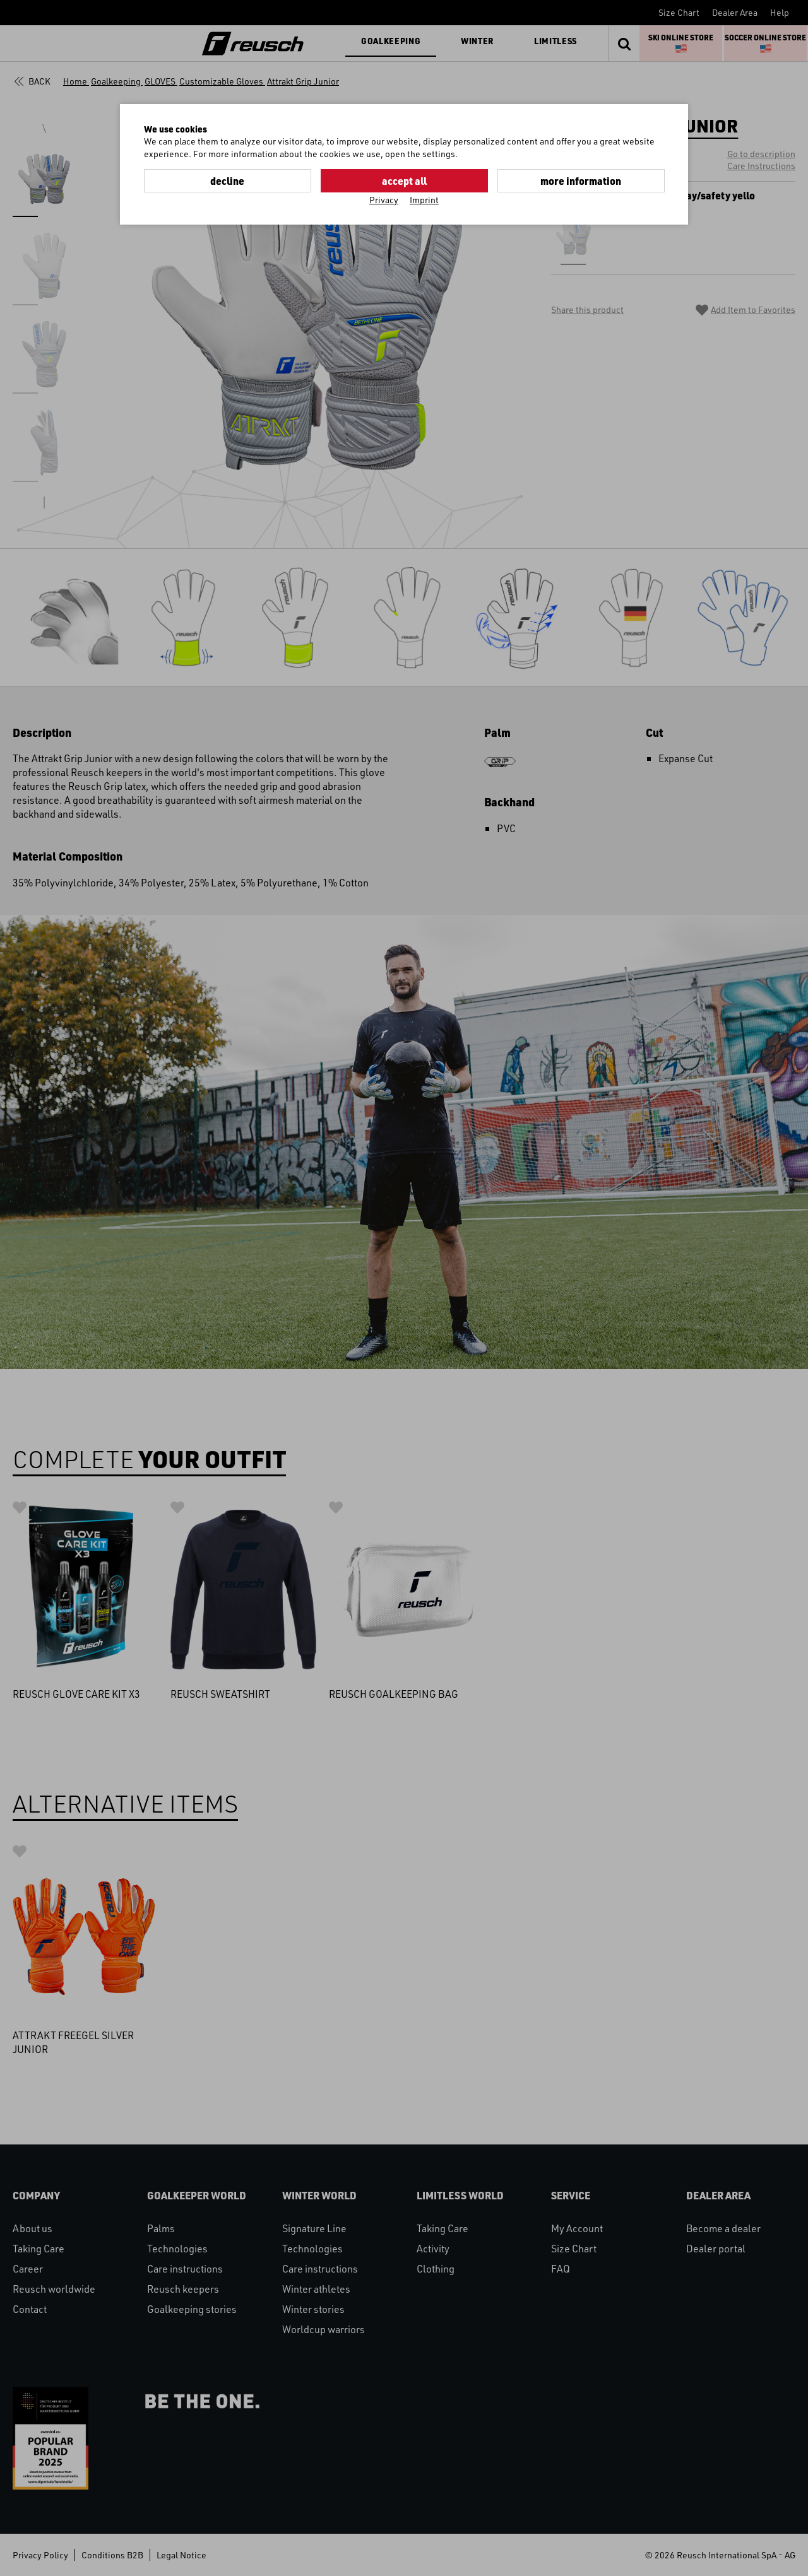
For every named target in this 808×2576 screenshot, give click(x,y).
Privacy (383, 200)
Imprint (424, 200)
